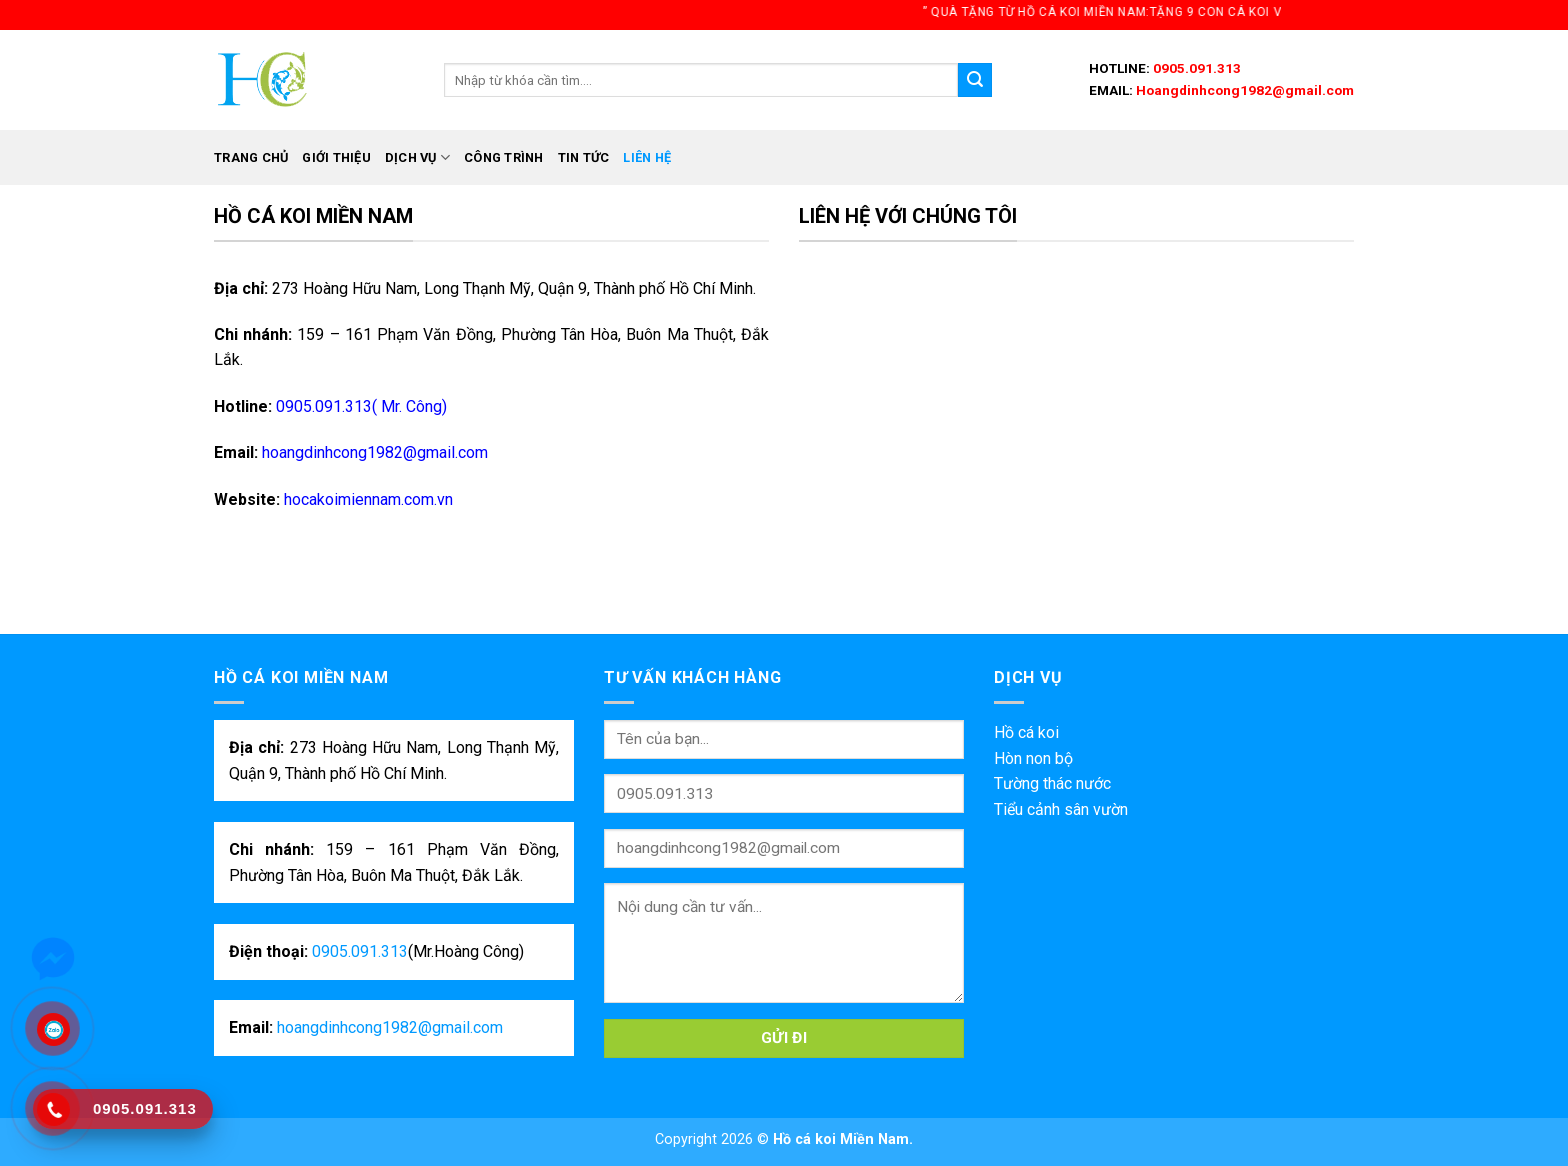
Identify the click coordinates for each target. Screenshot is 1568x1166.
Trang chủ (251, 157)
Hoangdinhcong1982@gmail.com (1243, 90)
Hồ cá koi (1026, 732)
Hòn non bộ (1033, 758)
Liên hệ (647, 157)
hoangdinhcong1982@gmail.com (375, 452)
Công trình (504, 157)
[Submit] (975, 80)
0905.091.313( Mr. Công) (359, 406)
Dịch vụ (417, 157)
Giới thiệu (336, 157)
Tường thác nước (1052, 783)
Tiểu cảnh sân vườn (1061, 809)
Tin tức (584, 157)
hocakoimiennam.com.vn (368, 499)
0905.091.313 (1195, 68)
